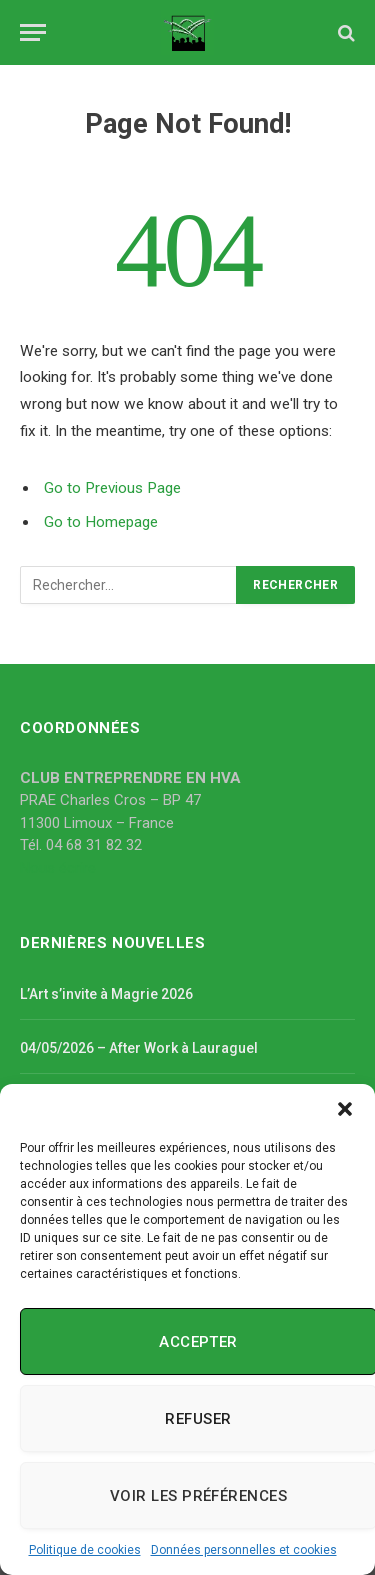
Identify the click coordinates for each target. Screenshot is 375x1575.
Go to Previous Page (112, 488)
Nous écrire (58, 868)
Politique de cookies (85, 1550)
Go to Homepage (101, 522)
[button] (345, 1109)
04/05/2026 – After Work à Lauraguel (139, 1048)
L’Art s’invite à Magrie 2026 (106, 994)
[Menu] (33, 32)
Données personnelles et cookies (244, 1550)
